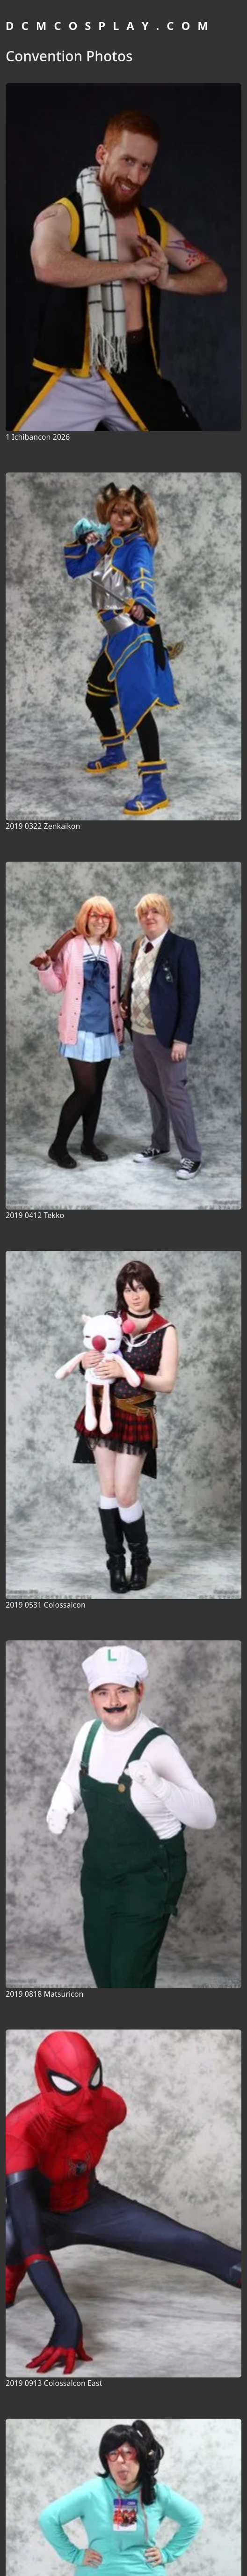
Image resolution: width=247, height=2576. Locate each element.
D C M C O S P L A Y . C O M (108, 25)
